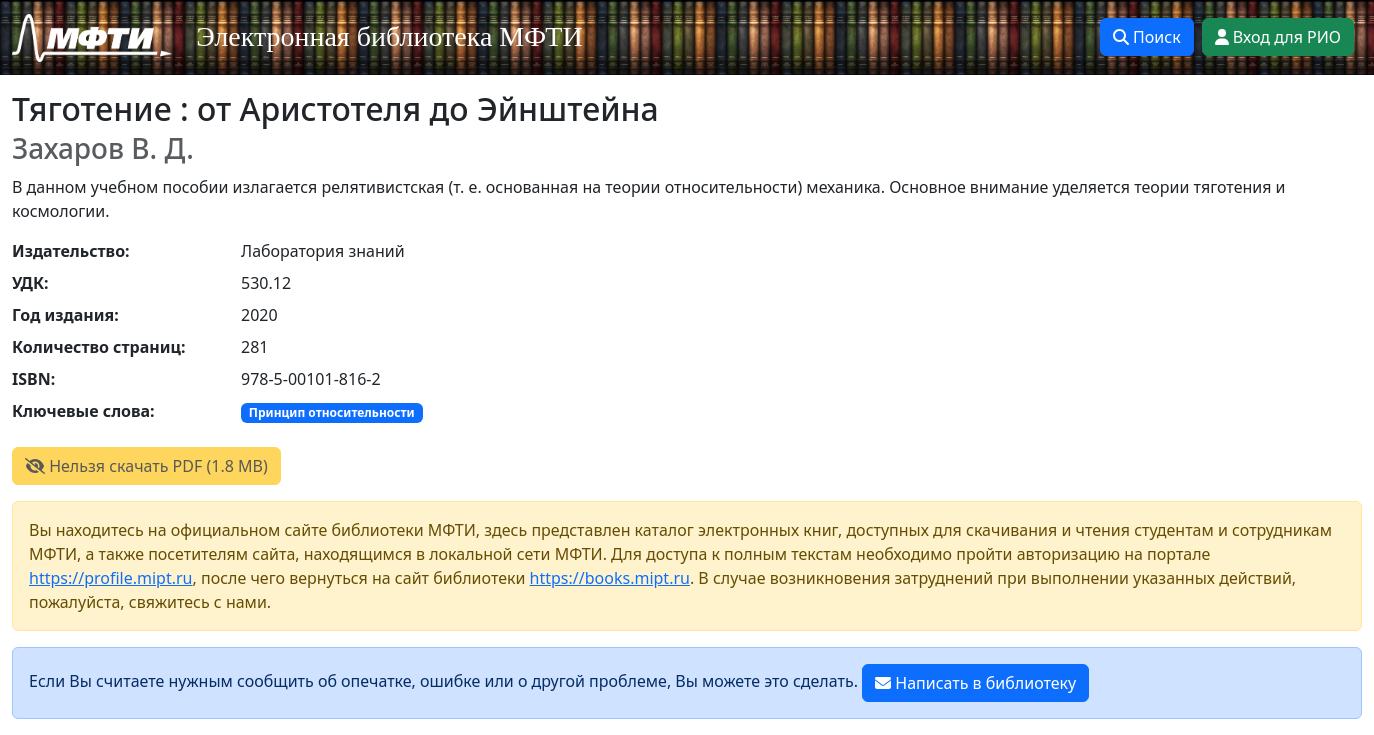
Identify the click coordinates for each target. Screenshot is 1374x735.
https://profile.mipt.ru (111, 578)
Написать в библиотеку (975, 683)
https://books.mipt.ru (610, 578)
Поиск (1147, 37)
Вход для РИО (1278, 37)
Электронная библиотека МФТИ (389, 36)
